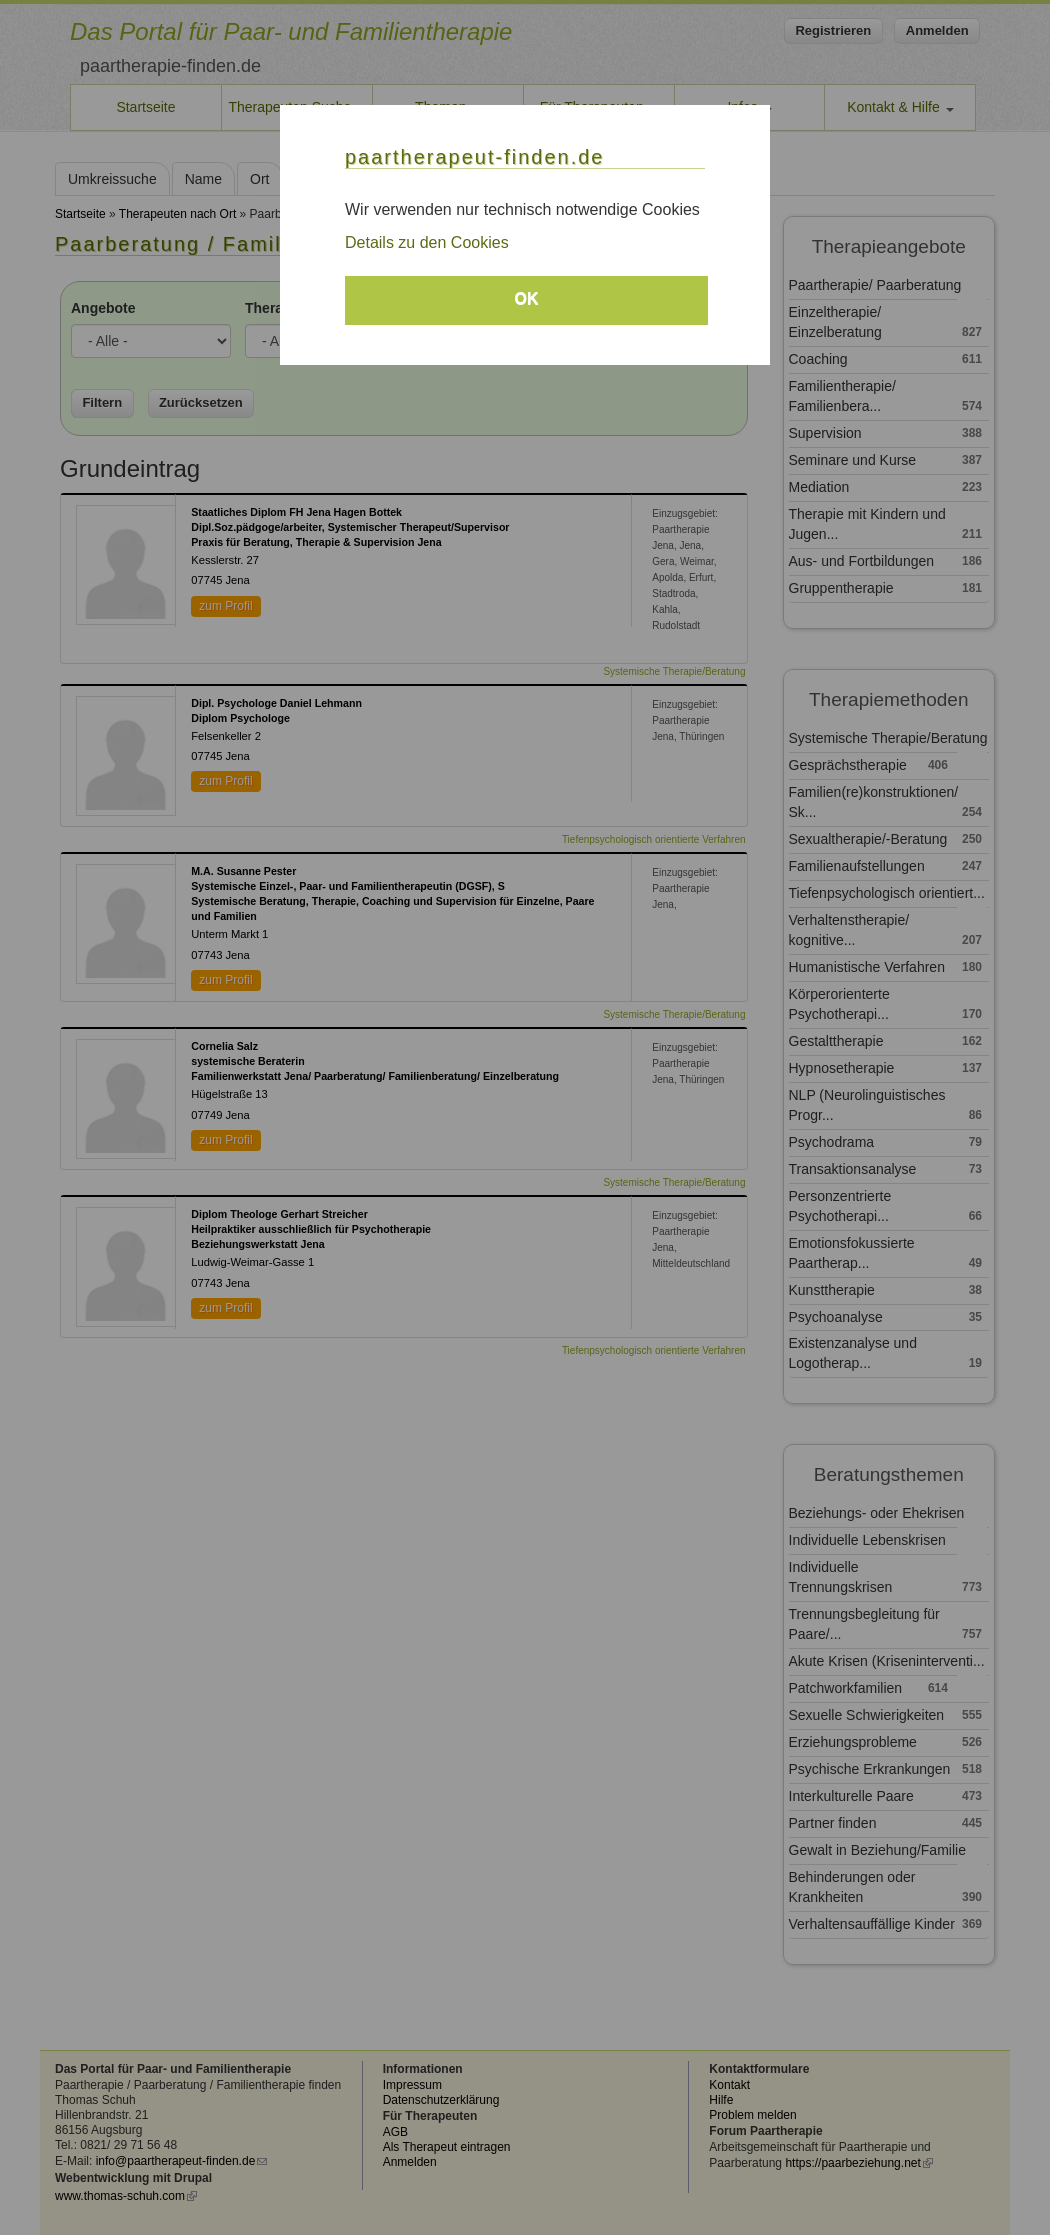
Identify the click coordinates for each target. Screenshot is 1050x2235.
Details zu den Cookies (427, 242)
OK (527, 298)
